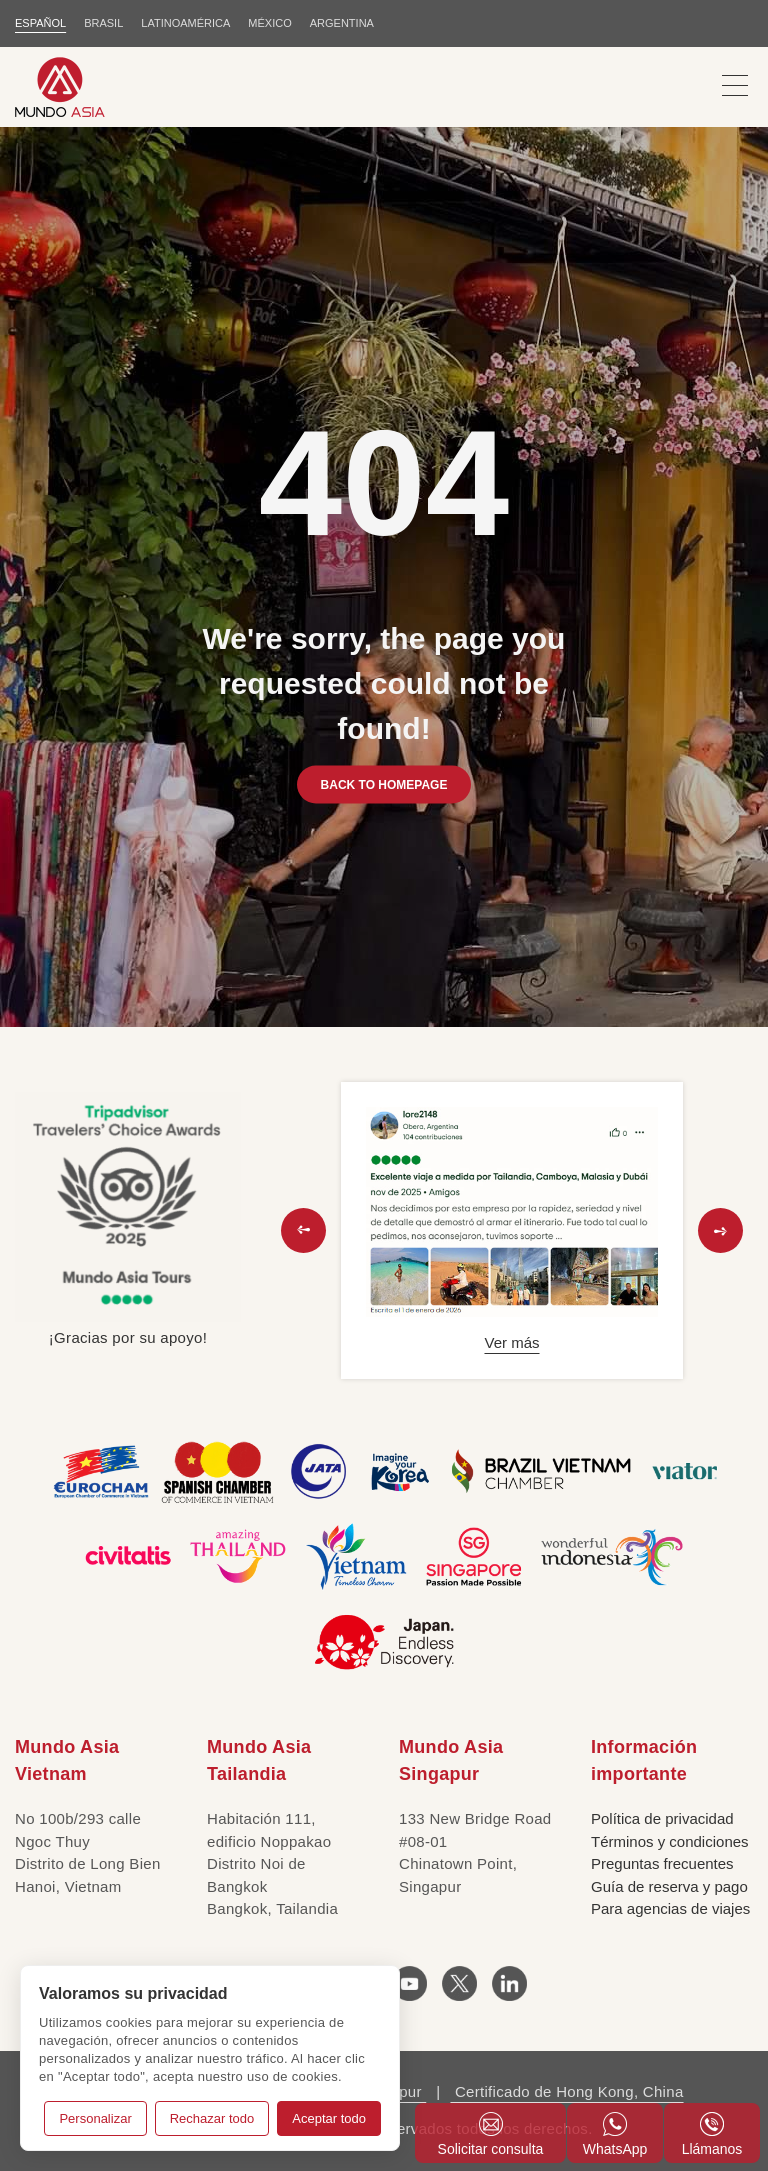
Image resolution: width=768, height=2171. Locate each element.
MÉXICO (269, 23)
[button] (303, 1230)
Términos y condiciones (670, 1841)
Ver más (511, 1342)
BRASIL (103, 23)
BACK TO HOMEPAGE (384, 784)
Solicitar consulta (491, 2134)
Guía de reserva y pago (669, 1886)
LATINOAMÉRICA (185, 23)
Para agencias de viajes (670, 1908)
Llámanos (712, 2134)
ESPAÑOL (40, 23)
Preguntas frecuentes (662, 1863)
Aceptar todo (329, 2118)
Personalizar (95, 2118)
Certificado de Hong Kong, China (566, 2091)
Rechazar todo (212, 2118)
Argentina (342, 23)
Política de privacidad (662, 1818)
